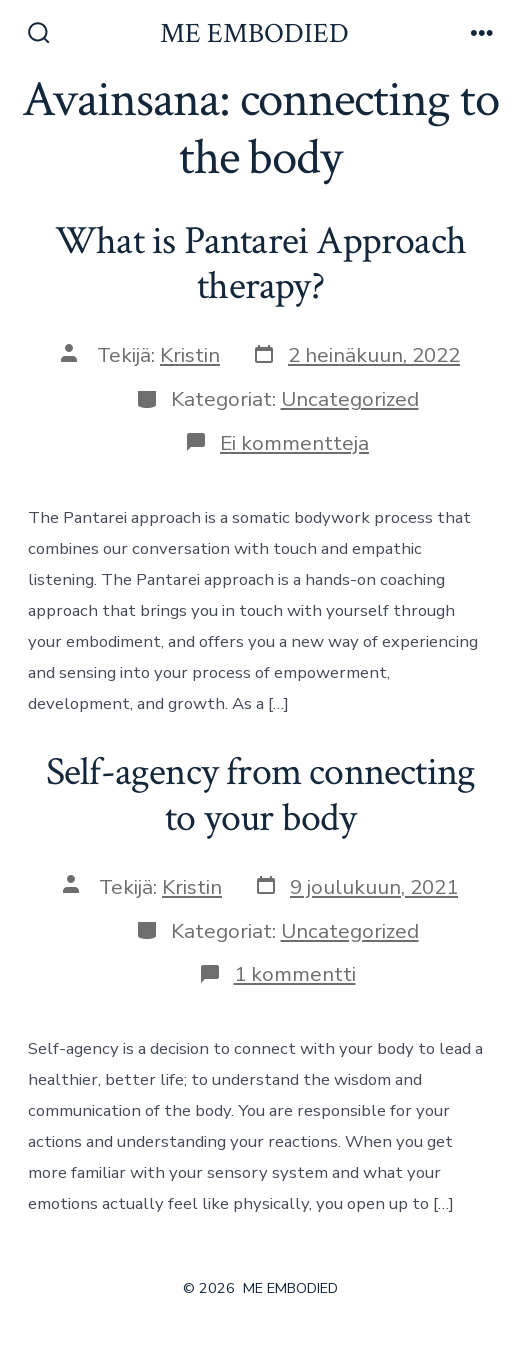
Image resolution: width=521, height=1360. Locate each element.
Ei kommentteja (294, 443)
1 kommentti (295, 974)
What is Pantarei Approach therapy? (260, 264)
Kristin (190, 355)
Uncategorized (350, 399)
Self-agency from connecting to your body (261, 795)
